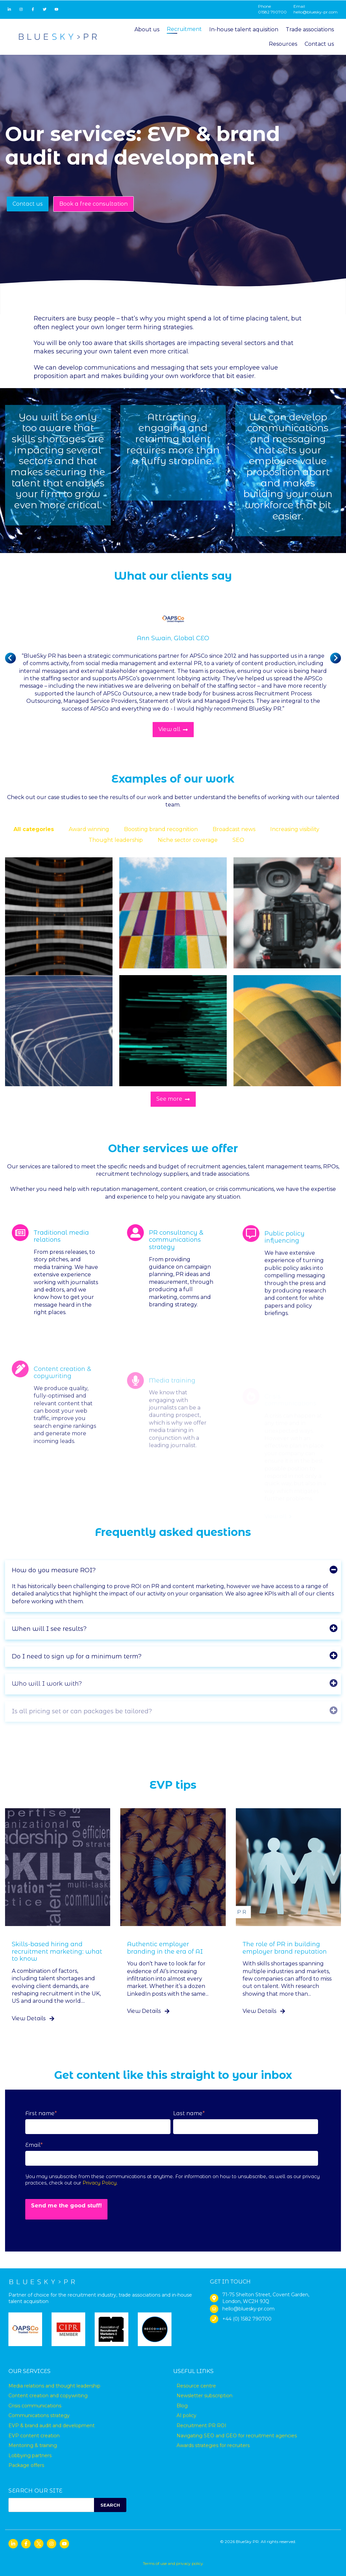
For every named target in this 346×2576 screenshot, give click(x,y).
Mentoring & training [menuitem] (32, 2445)
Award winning (89, 829)
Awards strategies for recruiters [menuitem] (213, 2445)
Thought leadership (116, 840)
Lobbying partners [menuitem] (30, 2455)
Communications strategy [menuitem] (39, 2415)
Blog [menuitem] (182, 2406)
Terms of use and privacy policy (173, 2563)
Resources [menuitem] (283, 44)
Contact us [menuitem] (319, 44)
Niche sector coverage (188, 840)
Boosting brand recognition (161, 829)
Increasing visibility (294, 829)
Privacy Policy (100, 2183)
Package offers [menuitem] (26, 2465)
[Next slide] (335, 658)
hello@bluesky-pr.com (315, 11)
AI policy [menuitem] (186, 2415)
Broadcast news (234, 829)
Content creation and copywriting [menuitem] (48, 2396)
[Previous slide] (10, 658)
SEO (238, 840)
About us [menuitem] (146, 29)
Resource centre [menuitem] (196, 2386)
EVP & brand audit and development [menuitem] (51, 2426)
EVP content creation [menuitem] (34, 2436)
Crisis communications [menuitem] (34, 2406)
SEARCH (110, 2505)
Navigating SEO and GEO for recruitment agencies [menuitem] (237, 2436)
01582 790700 (272, 11)
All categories (33, 829)
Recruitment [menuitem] (184, 29)
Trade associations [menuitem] (310, 29)
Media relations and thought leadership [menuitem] (54, 2386)
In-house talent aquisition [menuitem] (243, 29)
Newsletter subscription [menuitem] (204, 2396)
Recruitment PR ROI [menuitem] (201, 2426)
